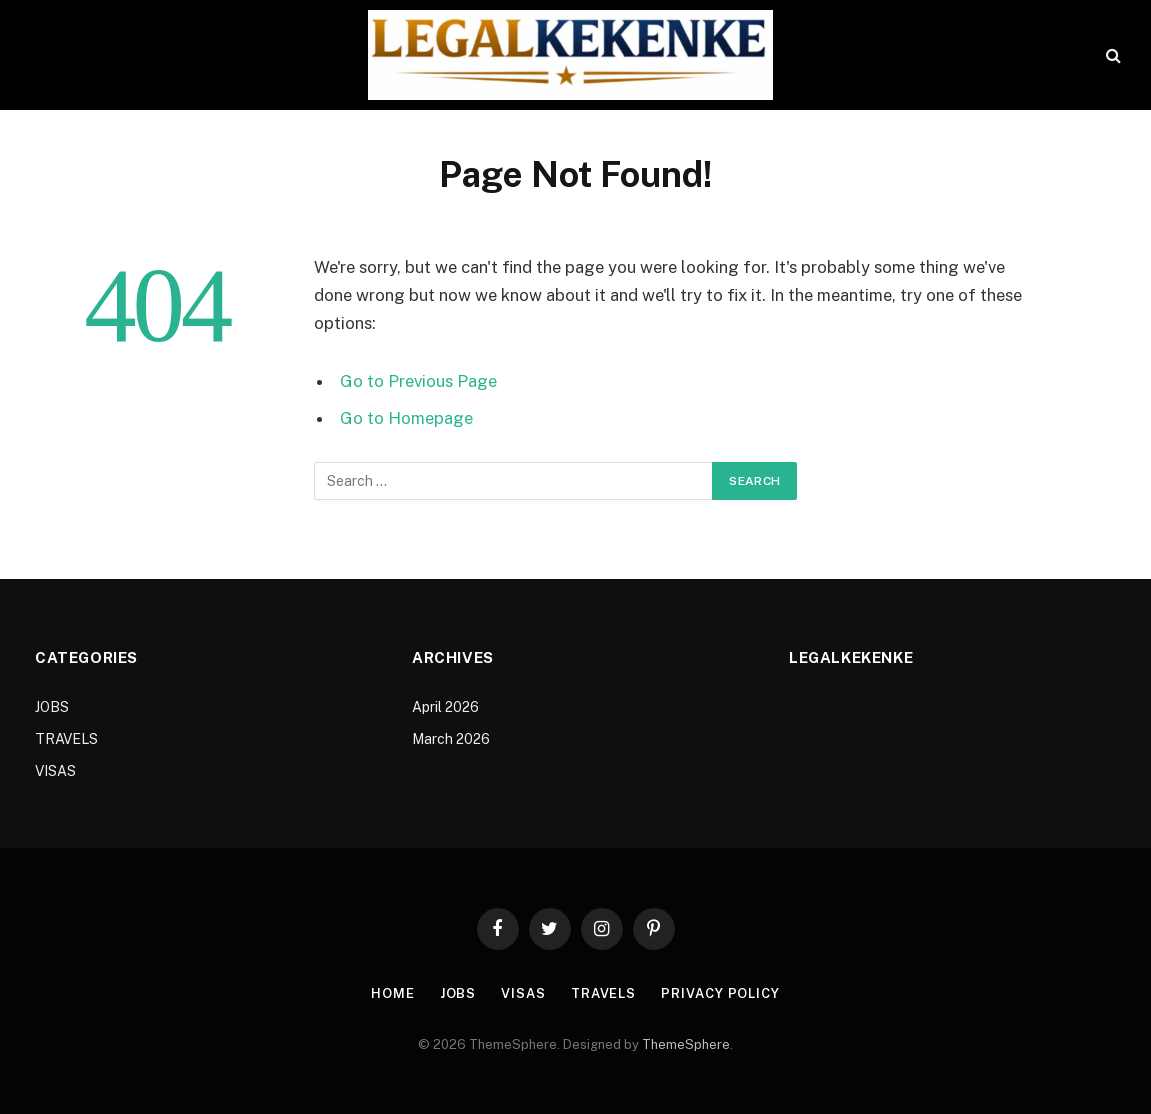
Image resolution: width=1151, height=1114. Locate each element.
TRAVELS (66, 739)
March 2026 (451, 739)
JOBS (52, 707)
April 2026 (445, 707)
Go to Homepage (406, 418)
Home (393, 993)
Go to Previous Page (418, 381)
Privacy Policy (720, 993)
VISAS (55, 771)
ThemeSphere (686, 1044)
